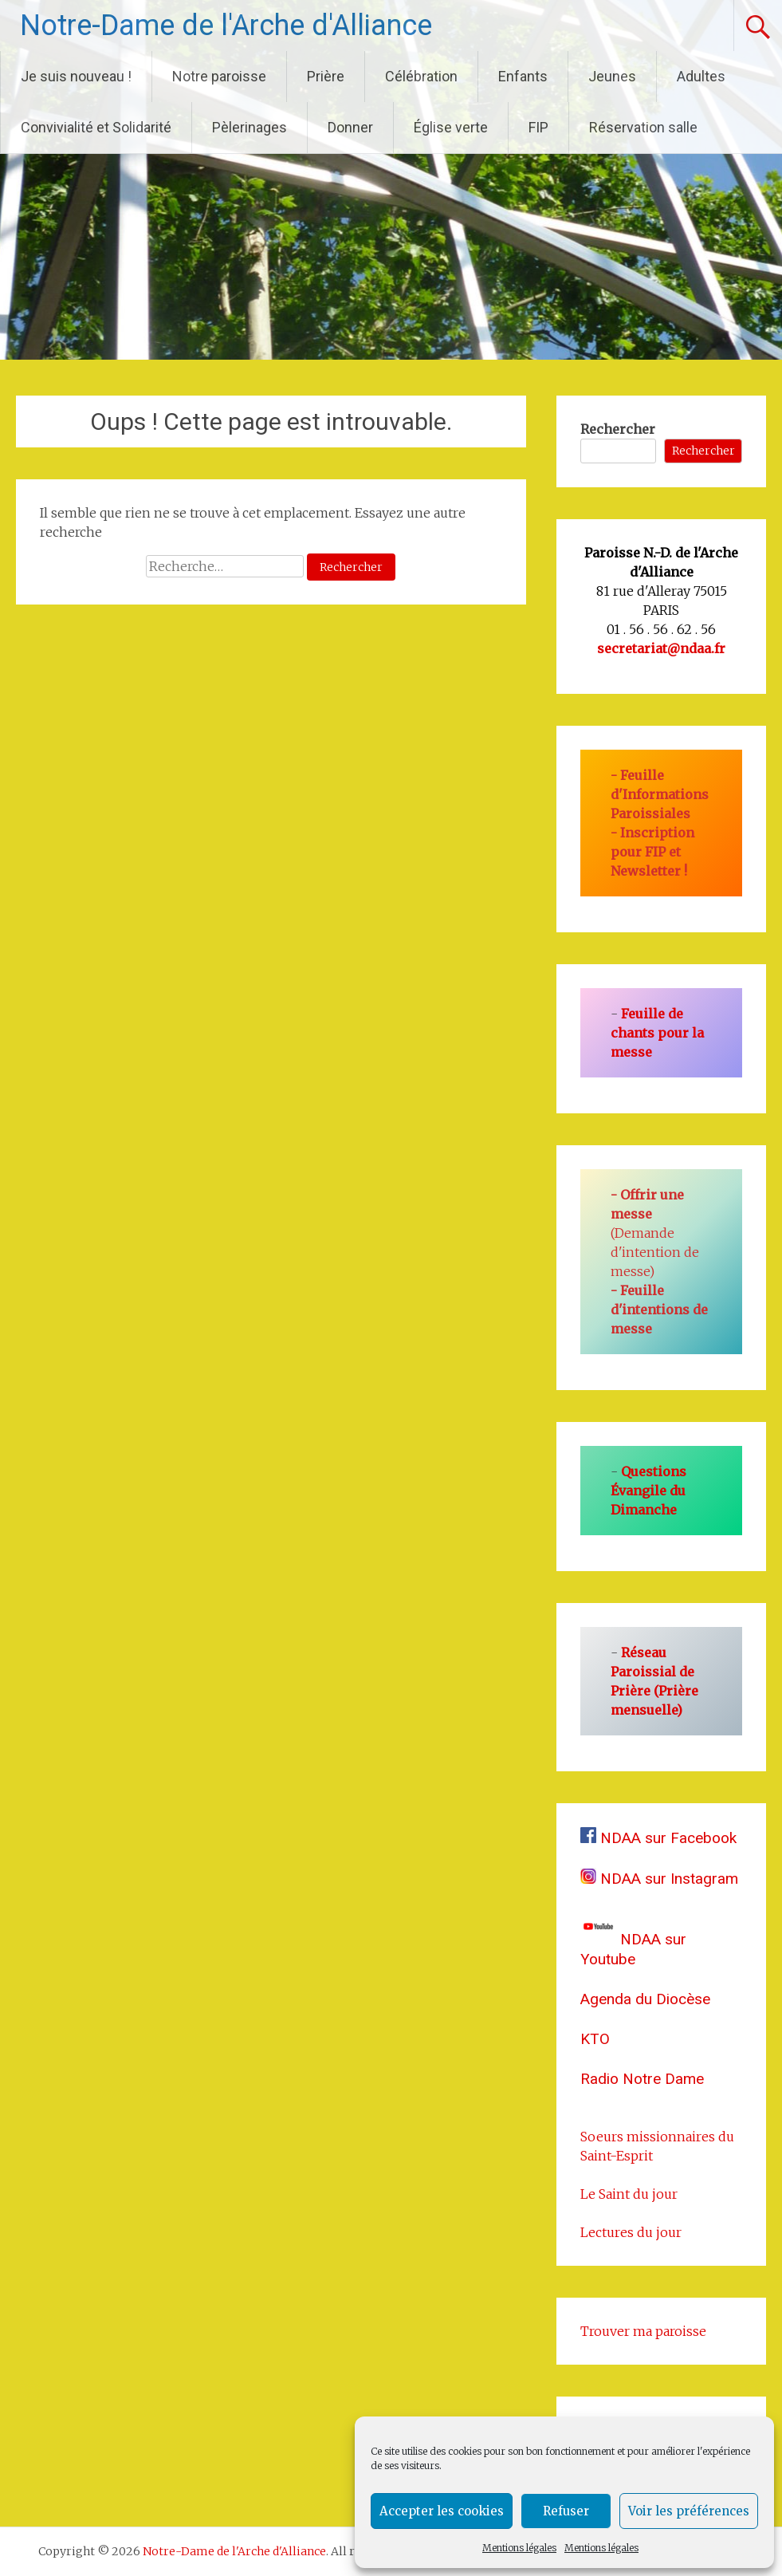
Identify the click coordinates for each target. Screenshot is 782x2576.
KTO (595, 2039)
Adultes (701, 76)
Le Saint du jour (629, 2194)
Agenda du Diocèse (645, 1999)
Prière (325, 76)
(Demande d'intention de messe (655, 1233)
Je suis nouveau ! (76, 76)
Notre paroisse (219, 76)
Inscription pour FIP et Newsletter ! (652, 852)
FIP (538, 127)
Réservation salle (643, 127)
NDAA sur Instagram (659, 1878)
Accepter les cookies (441, 2511)
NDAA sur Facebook (658, 1838)
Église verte (451, 127)
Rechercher (617, 429)
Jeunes (612, 76)
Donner (350, 127)
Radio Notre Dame (642, 2079)
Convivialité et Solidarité (96, 127)
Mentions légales (519, 2548)
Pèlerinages (249, 127)
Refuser (566, 2511)
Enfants (523, 76)
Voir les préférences (688, 2511)
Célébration (421, 76)
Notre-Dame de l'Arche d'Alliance (226, 25)
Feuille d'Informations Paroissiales (660, 794)
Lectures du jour (631, 2232)
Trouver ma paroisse (643, 2331)
